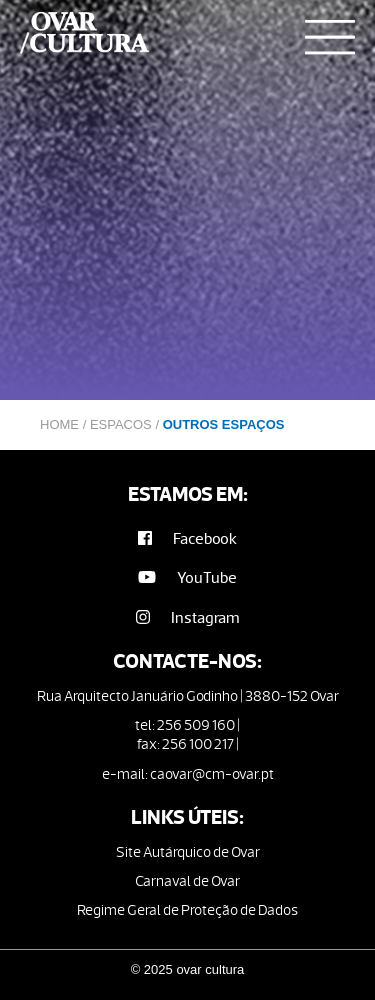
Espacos (121, 424)
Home (59, 424)
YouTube (187, 577)
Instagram (188, 617)
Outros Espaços (224, 424)
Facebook (187, 538)
